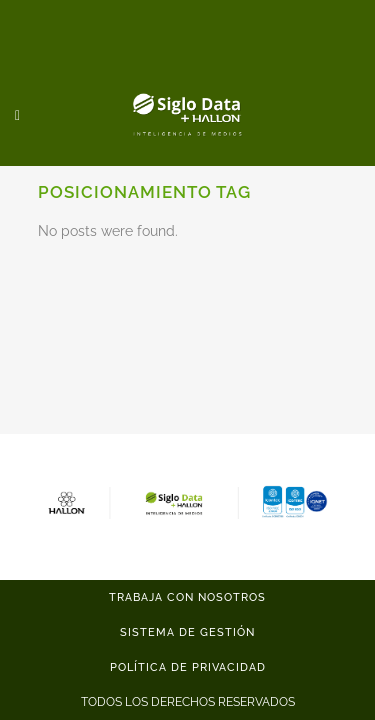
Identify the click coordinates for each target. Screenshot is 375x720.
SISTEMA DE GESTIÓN (187, 632)
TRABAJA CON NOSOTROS (187, 597)
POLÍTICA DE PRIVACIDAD (188, 667)
